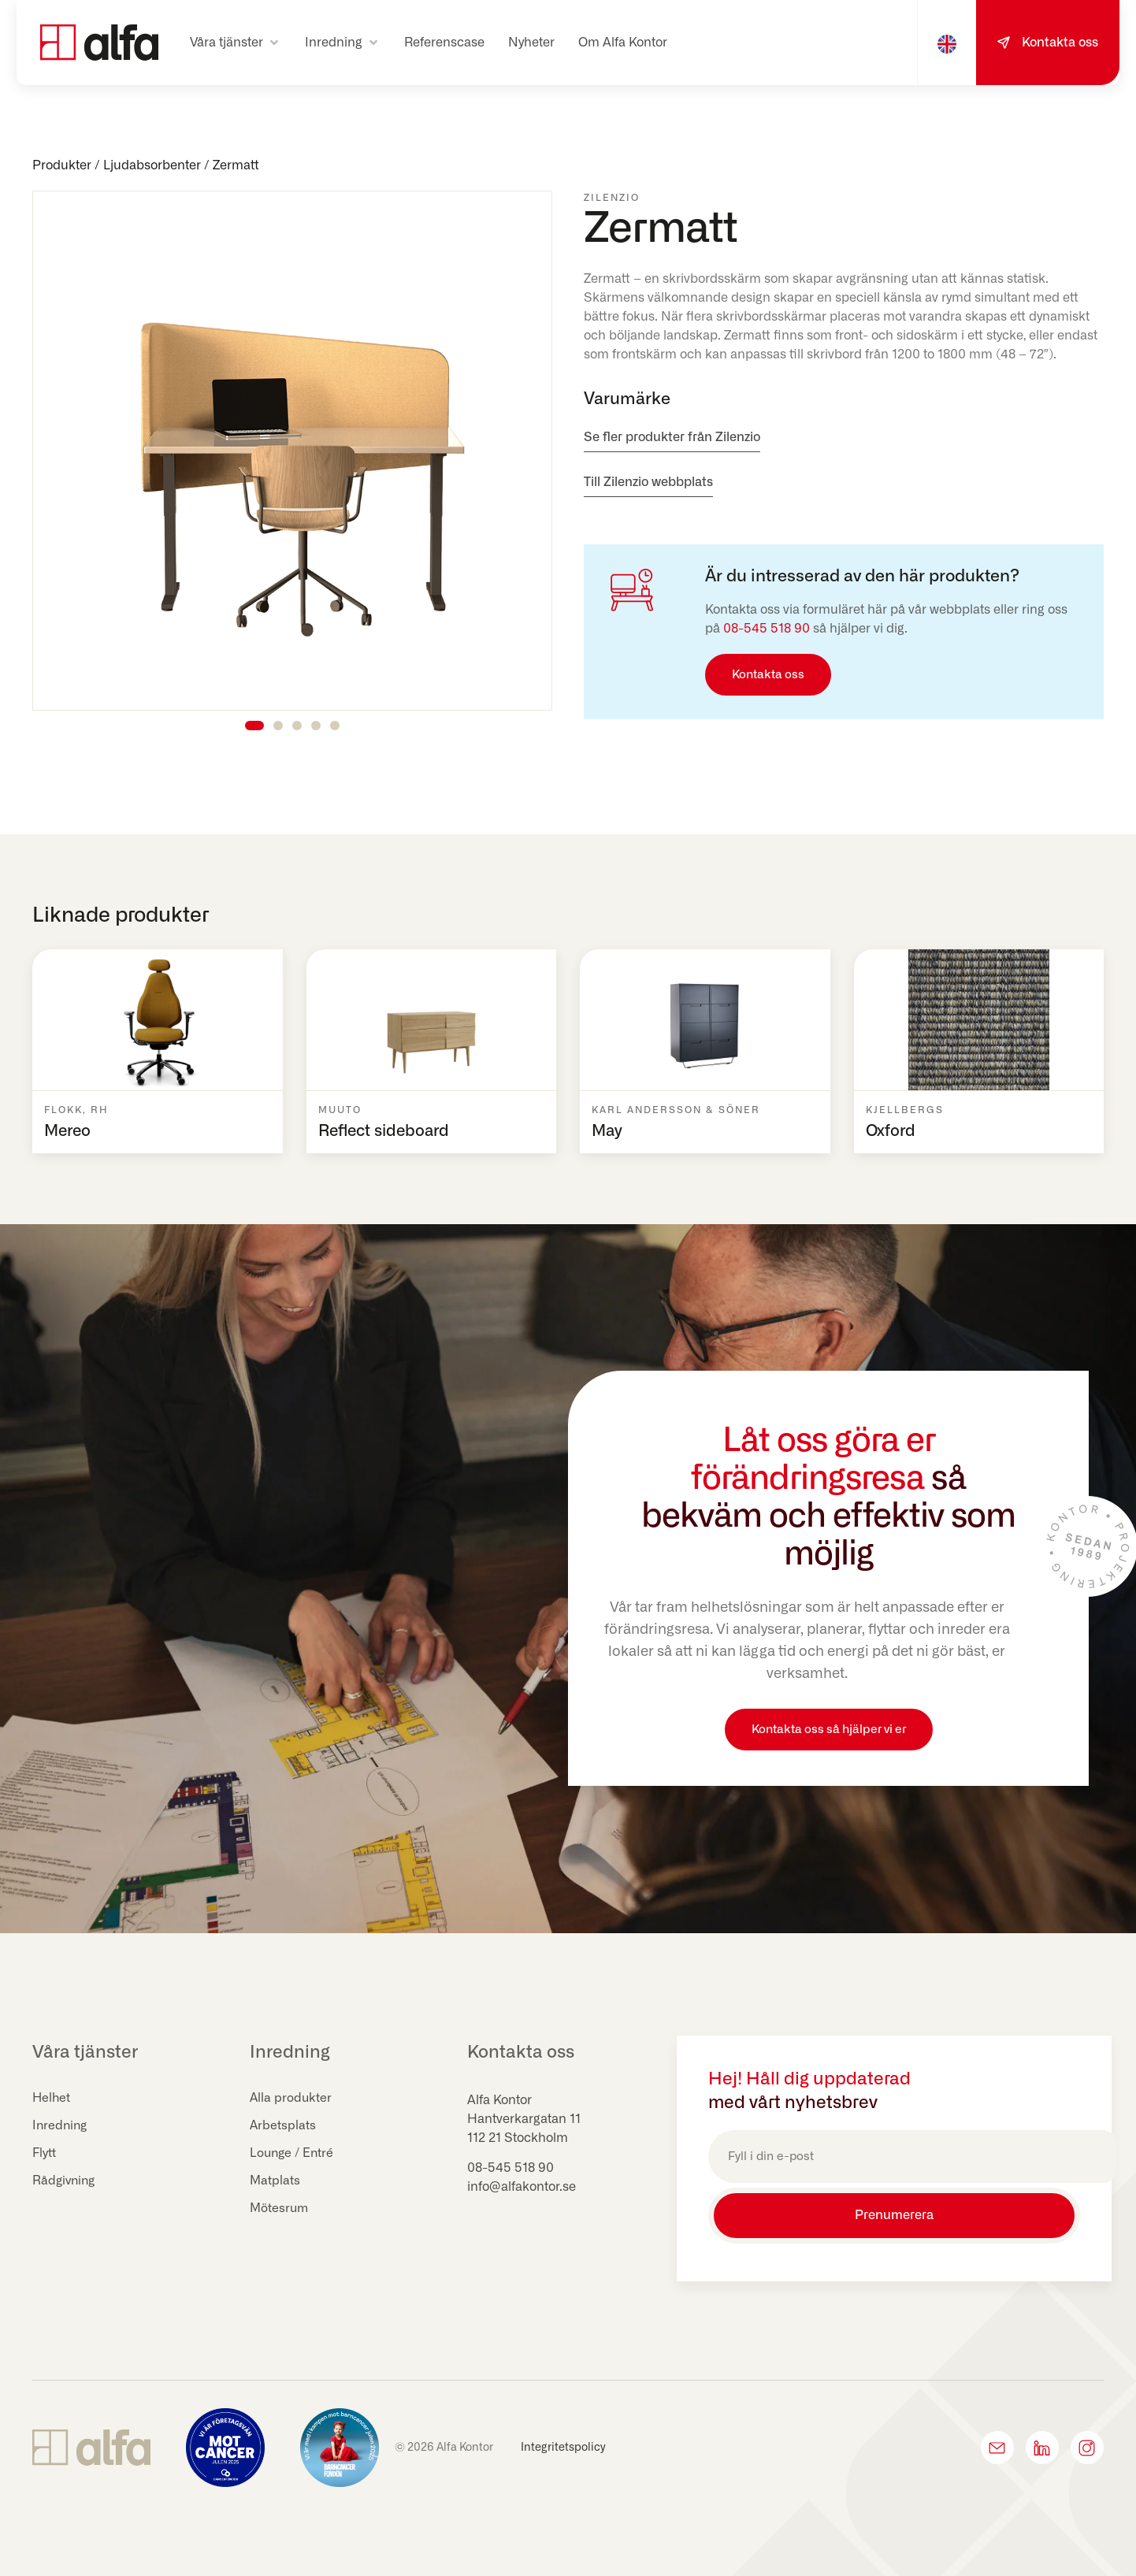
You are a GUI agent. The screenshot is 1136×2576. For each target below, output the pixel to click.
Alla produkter (291, 2098)
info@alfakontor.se (521, 2187)
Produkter (61, 165)
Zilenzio (612, 197)
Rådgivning (65, 2181)
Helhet (52, 2098)
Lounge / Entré (293, 2153)
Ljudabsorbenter (152, 165)
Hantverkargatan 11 (524, 2119)
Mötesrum (280, 2209)
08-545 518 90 (766, 628)
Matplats (275, 2181)
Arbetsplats (283, 2126)
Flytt (45, 2153)
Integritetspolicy (563, 2442)
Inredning (61, 2126)
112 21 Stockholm (517, 2138)
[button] (235, 42)
